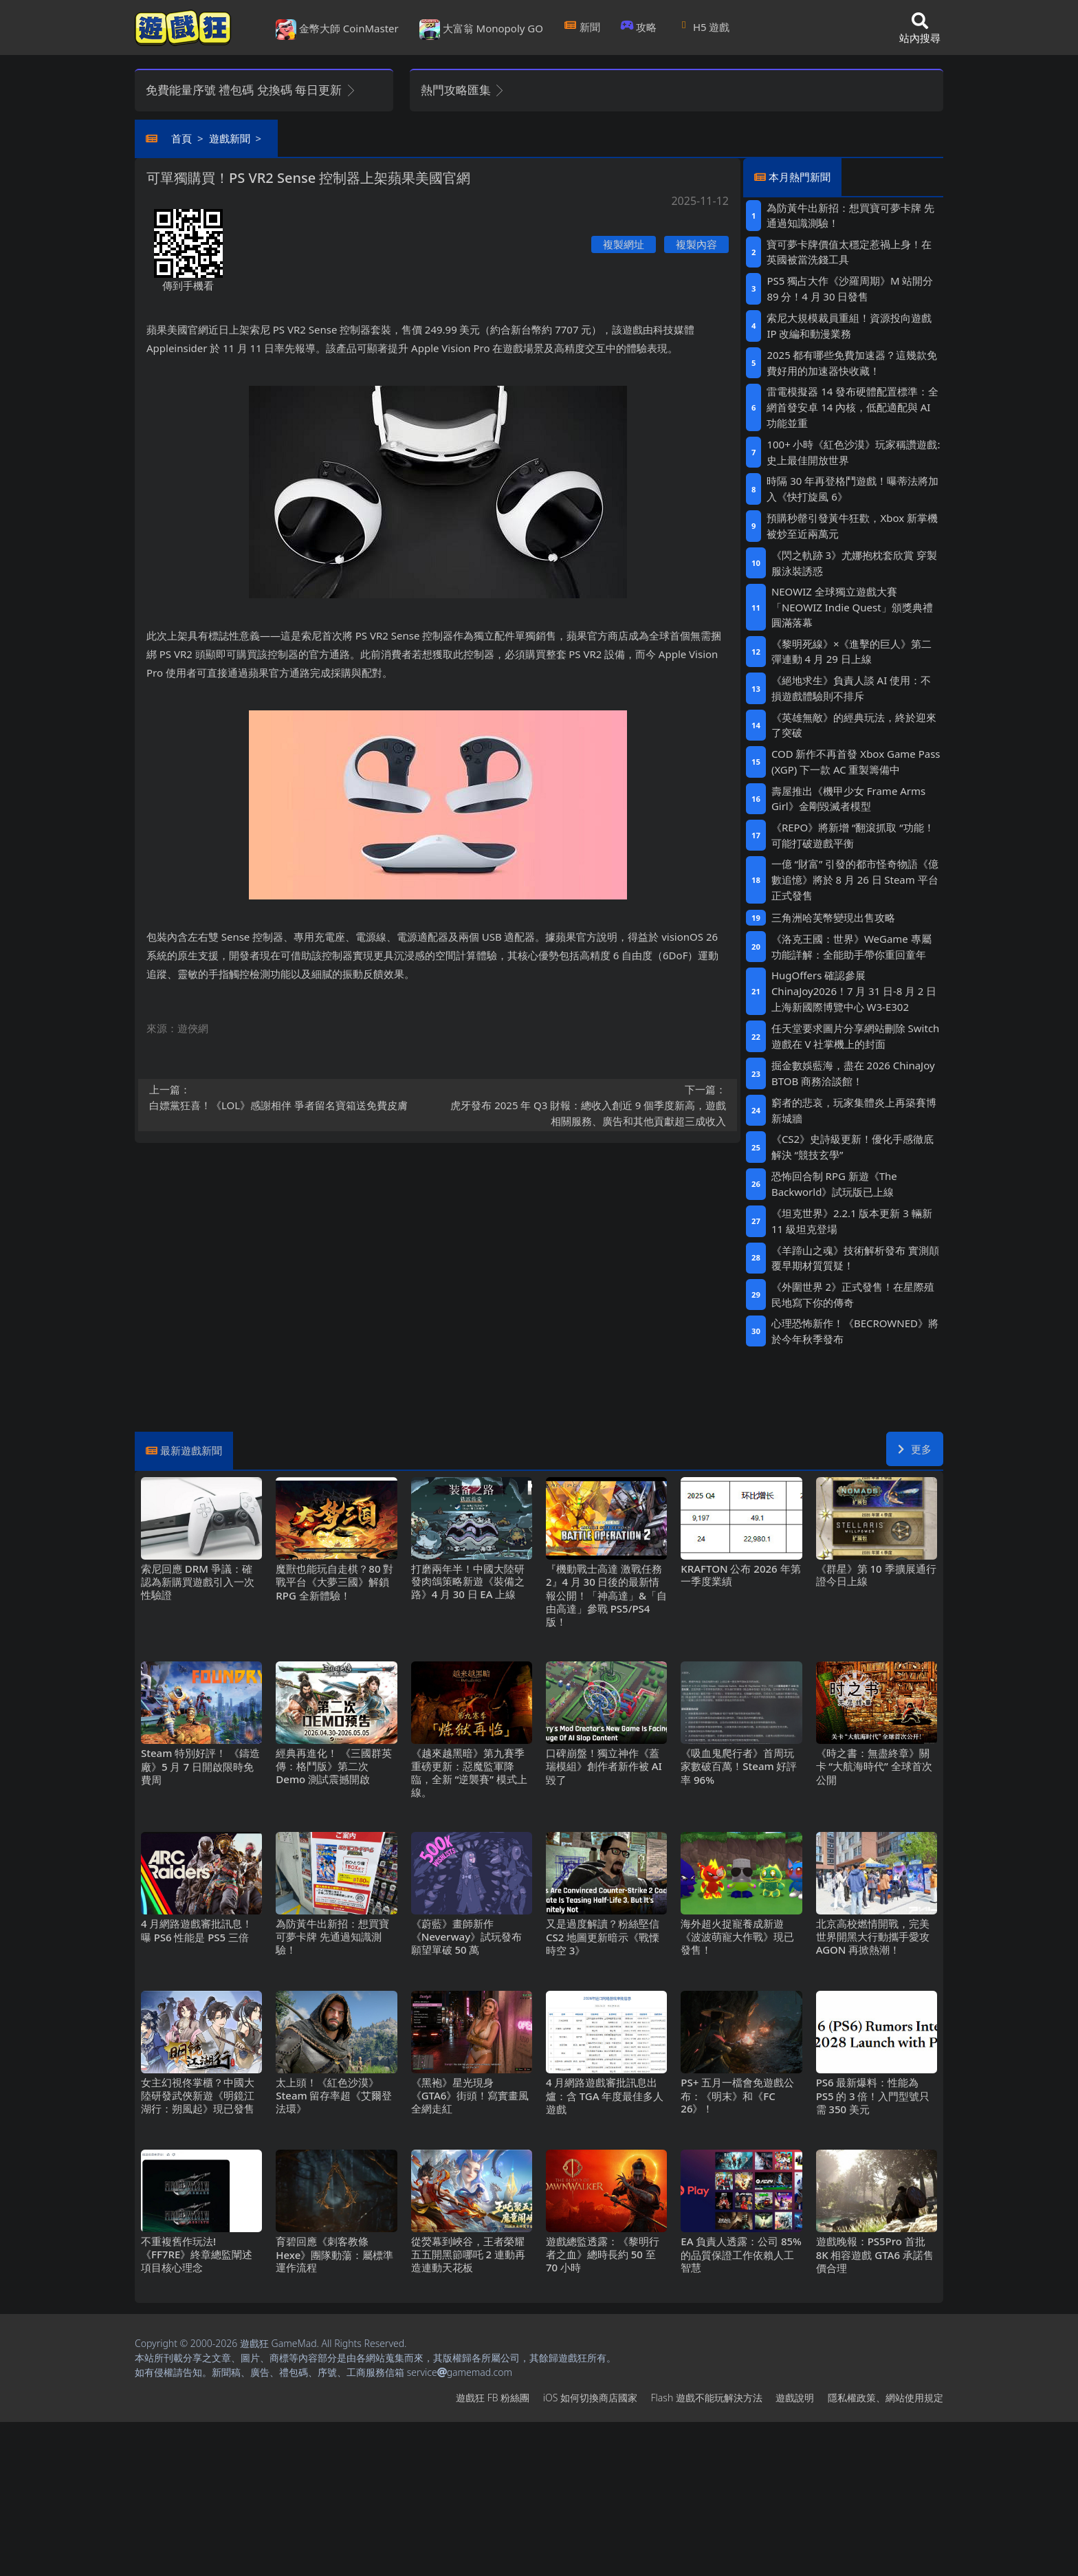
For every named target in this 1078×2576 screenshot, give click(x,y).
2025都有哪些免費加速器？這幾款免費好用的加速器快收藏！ (852, 363)
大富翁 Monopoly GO (481, 29)
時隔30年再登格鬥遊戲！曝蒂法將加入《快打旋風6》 (852, 488)
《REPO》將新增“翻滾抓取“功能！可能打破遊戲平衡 (852, 835)
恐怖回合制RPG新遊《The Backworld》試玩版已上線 (834, 1184)
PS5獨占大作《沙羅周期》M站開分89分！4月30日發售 (850, 288)
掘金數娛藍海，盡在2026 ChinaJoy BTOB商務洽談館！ (853, 1073)
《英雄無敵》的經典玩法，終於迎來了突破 (853, 725)
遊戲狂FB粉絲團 (492, 2397)
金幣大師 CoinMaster (337, 29)
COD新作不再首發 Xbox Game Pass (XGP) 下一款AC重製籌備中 (855, 761)
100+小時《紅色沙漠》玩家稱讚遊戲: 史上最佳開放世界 (853, 452)
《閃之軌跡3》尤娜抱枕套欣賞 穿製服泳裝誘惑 (854, 563)
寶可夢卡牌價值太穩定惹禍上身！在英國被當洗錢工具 (849, 252)
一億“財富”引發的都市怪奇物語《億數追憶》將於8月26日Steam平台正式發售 (854, 879)
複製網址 (623, 244)
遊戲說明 (795, 2397)
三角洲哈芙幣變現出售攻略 (833, 917)
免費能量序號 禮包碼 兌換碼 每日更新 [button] (251, 90)
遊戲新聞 (229, 138)
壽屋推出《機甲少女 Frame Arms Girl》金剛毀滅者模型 (848, 799)
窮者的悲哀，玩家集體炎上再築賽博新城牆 (853, 1110)
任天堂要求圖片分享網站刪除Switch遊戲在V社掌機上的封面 (855, 1036)
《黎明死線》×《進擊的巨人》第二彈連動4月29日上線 (851, 651)
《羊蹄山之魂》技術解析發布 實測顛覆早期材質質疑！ (855, 1258)
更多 (915, 1449)
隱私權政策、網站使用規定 (885, 2397)
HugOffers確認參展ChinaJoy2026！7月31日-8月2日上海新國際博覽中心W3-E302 (853, 991)
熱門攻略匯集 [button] (463, 90)
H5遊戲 (703, 27)
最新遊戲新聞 (191, 1450)
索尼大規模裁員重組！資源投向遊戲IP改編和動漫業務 (849, 325)
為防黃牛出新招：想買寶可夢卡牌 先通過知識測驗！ (850, 215)
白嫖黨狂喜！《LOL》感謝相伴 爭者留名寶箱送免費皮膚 (289, 1097)
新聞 (582, 27)
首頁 (181, 138)
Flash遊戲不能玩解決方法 (706, 2397)
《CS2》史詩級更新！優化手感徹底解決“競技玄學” (852, 1146)
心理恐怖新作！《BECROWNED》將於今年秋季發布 (854, 1331)
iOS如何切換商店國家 (590, 2397)
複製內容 (696, 244)
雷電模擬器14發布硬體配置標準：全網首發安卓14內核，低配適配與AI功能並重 (852, 407)
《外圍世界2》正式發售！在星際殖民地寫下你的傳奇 (852, 1294)
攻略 (639, 27)
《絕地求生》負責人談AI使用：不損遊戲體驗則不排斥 (851, 688)
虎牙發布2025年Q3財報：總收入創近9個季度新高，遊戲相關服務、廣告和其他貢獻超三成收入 (586, 1105)
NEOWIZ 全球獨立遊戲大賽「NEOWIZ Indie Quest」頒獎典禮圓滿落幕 (852, 607)
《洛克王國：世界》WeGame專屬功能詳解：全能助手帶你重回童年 (851, 946)
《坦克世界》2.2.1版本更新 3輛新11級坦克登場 (851, 1221)
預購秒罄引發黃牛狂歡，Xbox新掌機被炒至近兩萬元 (852, 526)
